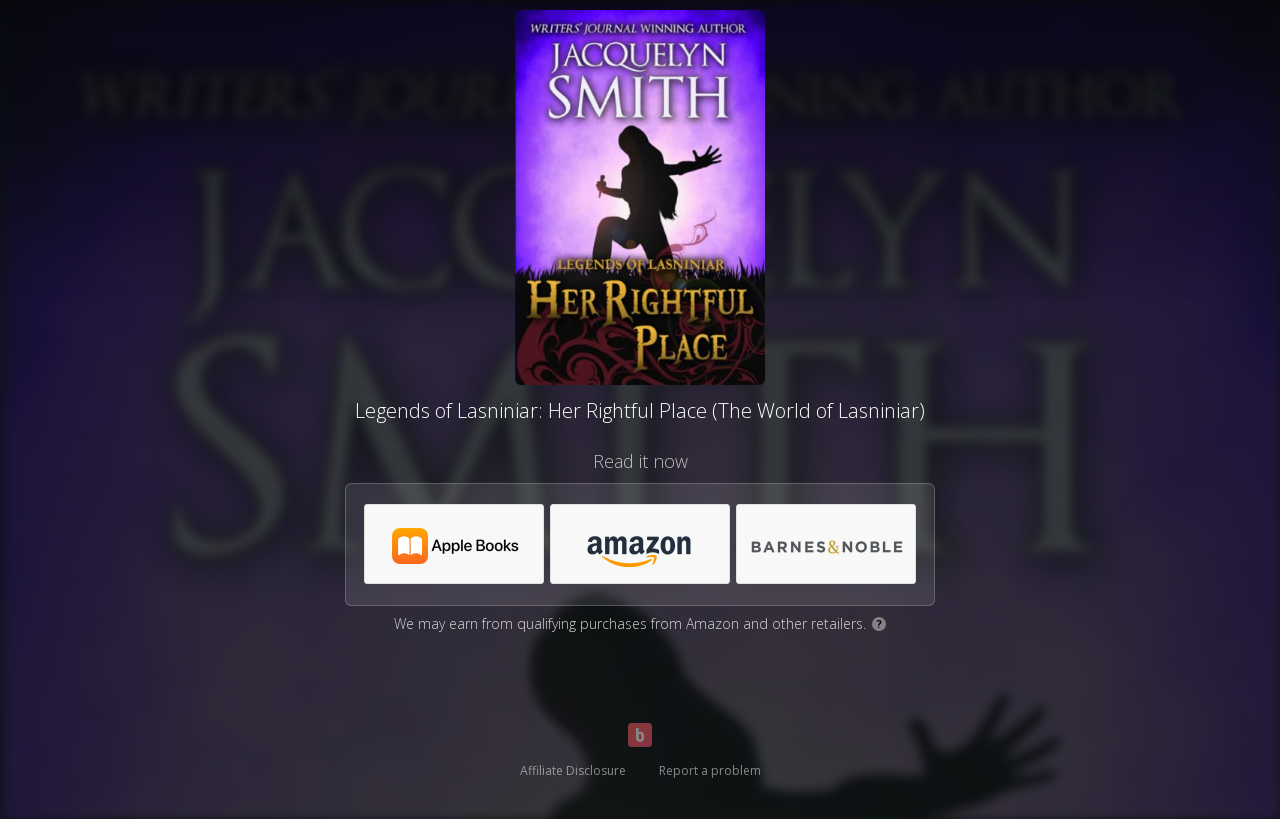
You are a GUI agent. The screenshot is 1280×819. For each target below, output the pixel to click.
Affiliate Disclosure (573, 770)
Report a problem (710, 770)
